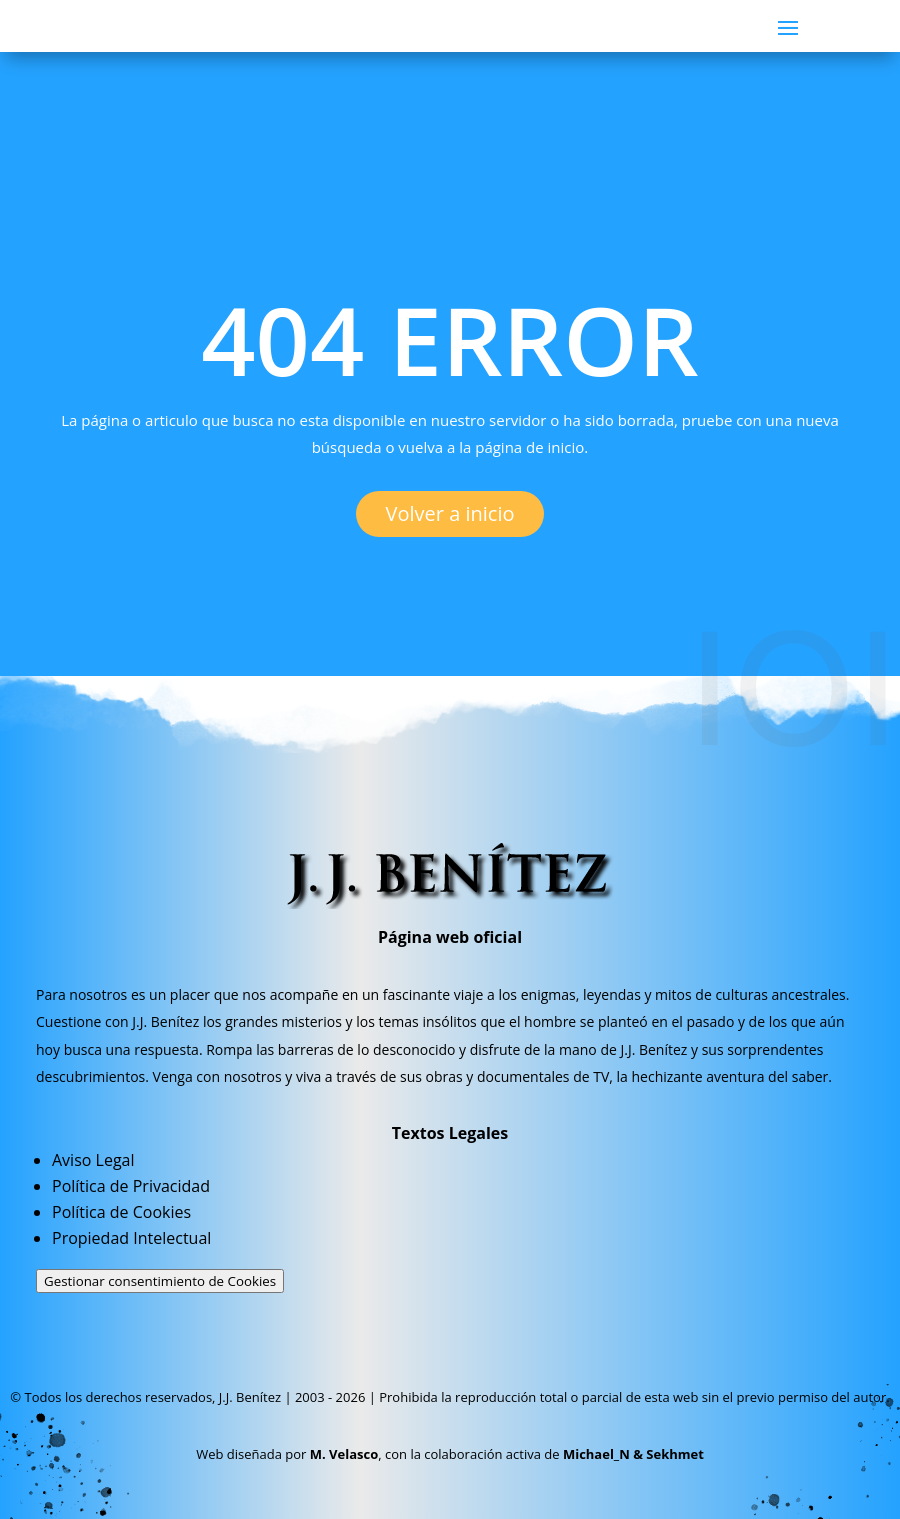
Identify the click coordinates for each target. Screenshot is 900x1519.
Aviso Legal (93, 1160)
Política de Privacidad (131, 1186)
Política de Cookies (121, 1212)
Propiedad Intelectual (131, 1238)
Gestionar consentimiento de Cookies (160, 1281)
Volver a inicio (450, 513)
